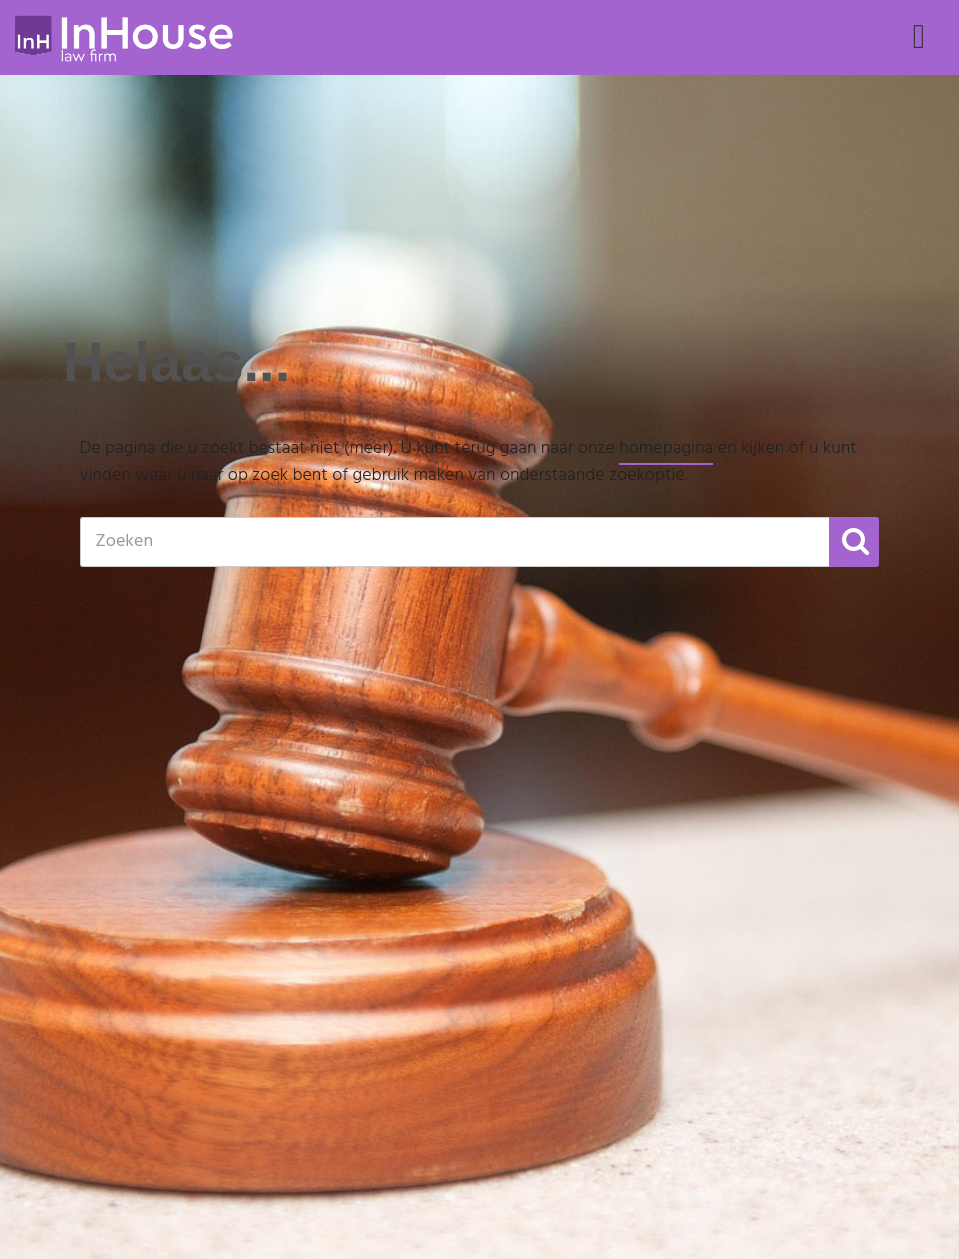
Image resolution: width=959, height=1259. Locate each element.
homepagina (666, 448)
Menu (919, 56)
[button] (854, 542)
